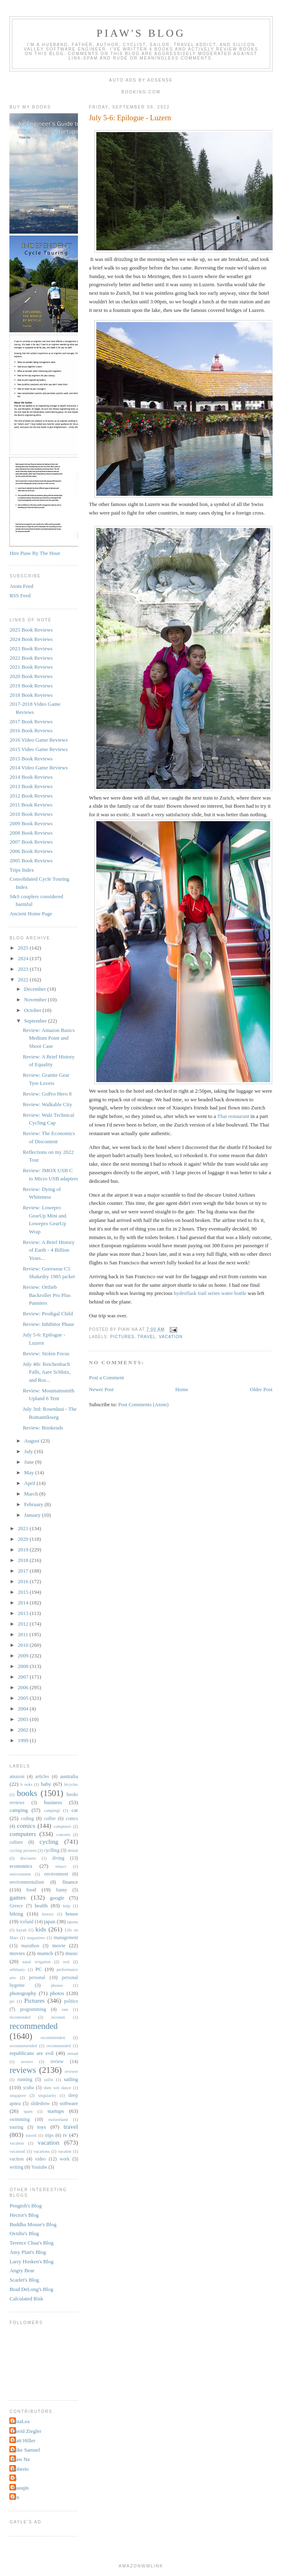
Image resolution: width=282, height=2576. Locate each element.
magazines (36, 1937)
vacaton (64, 2151)
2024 (24, 958)
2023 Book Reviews (30, 648)
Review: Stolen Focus (46, 1353)
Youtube (39, 2167)
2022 (24, 979)
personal (37, 1977)
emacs (61, 1866)
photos (57, 1993)
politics (71, 2001)
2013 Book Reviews (30, 786)
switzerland (58, 2119)
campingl (52, 1810)
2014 (24, 1603)
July (29, 1451)
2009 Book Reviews (30, 823)
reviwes (71, 2071)
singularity (47, 2095)
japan (50, 1921)
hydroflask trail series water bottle (209, 1293)
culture (15, 1842)
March (31, 1494)
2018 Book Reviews (30, 695)
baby (46, 1784)
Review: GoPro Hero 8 (47, 1094)
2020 (24, 1539)
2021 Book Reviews (30, 667)
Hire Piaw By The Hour (34, 553)
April (30, 1483)
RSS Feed (20, 595)
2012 (24, 1624)
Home (181, 1389)
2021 (24, 1528)
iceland (26, 1921)
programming (33, 2009)
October (33, 1010)
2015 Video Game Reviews (38, 749)
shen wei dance (57, 2088)
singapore (17, 2095)
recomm (58, 2017)
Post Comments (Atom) (143, 1404)
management (65, 1937)
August (32, 1441)
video (40, 2159)
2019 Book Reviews (30, 686)
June (29, 1462)
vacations (41, 2151)
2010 (24, 1645)
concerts (63, 1834)
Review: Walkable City (47, 1104)
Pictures (122, 1336)
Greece (16, 1906)
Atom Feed (21, 586)
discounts (28, 1858)
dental (73, 1850)
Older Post (261, 1389)
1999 (24, 1740)
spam (28, 2111)
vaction (16, 2159)
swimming (19, 2119)
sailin (48, 2079)
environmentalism (26, 1882)
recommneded (59, 2046)
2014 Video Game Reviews (38, 767)
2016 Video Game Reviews (38, 740)
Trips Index (21, 870)
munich (45, 1953)
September (36, 1021)
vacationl (17, 2151)
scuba (28, 2087)
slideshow (40, 2103)
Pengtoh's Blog (25, 2206)
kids (41, 1929)
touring (16, 2127)
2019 (24, 1549)
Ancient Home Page (30, 913)
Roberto (20, 2469)
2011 (24, 1634)
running (25, 2079)
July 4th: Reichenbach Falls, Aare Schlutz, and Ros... (47, 1372)
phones (57, 1985)
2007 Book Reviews (30, 842)
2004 (24, 1709)
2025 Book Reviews (30, 630)
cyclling (52, 1850)
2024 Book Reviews (30, 639)
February (34, 1504)
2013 (24, 1613)
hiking (16, 1914)
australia (69, 1776)
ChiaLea (20, 2421)
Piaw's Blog (141, 33)
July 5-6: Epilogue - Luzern (130, 118)
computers (22, 1833)
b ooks (26, 1784)
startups (55, 2111)
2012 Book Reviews (30, 796)
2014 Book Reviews (30, 777)
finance (70, 1882)
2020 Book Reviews (30, 676)
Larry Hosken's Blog (31, 2261)
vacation (170, 1336)
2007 (24, 1677)
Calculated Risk (26, 2298)
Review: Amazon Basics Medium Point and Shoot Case (49, 1038)
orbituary (17, 1969)
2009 (24, 1656)
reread (72, 2053)
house (72, 1914)
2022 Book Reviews (30, 658)
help (66, 1906)
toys (41, 2127)
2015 (24, 1592)
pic (12, 2001)
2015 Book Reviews (30, 759)
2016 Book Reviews (30, 730)
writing (16, 2167)
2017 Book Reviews (30, 721)
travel (147, 1336)
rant (65, 2009)
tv (65, 2135)
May (29, 1472)
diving (58, 1858)
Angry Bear (21, 2270)
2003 (24, 1719)
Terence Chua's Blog (31, 2243)
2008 (24, 1666)
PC (39, 1969)
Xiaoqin (20, 2488)
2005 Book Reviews (30, 860)
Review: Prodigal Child (48, 1313)
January (33, 1515)
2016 (24, 1581)
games (17, 1897)
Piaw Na (20, 2459)
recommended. (53, 2037)
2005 (24, 1698)
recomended (19, 2017)
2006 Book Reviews (30, 851)
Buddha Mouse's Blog (32, 2224)
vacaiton (16, 2143)
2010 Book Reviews (30, 814)
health (41, 1905)
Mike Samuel (25, 2450)
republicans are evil (31, 2053)
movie (59, 1945)
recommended (33, 2025)
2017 (24, 1571)
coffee (50, 1818)
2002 (24, 1730)
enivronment (20, 1874)
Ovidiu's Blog (24, 2233)
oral (66, 1962)
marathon (30, 1946)
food (31, 1890)
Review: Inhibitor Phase (48, 1324)
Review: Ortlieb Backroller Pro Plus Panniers (47, 1295)
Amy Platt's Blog (27, 2252)
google (57, 1898)
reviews (22, 2069)
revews (27, 2061)
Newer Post (101, 1389)
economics (20, 1866)
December (35, 989)
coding (27, 1818)
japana (72, 1922)
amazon (16, 1776)
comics (26, 1825)
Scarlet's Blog (24, 2280)
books (27, 1793)
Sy (14, 2478)
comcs (72, 1818)
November (36, 999)
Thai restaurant (233, 1116)
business (53, 1802)
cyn (15, 2497)
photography (22, 1993)
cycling (49, 1841)
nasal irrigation (36, 1962)
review (57, 2061)
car (74, 1810)
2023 (24, 969)
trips (49, 2135)
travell (31, 2135)
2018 (24, 1560)
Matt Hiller (23, 2440)
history (48, 1914)
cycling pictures (22, 1850)
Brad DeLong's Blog (31, 2289)
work (64, 2159)
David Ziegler (26, 2431)
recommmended (23, 2046)
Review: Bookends (43, 1428)
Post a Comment (106, 1377)
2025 (24, 948)
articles (42, 1776)
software (69, 2103)
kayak (21, 1930)
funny (61, 1890)
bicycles (71, 1784)
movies (17, 1953)
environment (56, 1874)
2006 (24, 1687)
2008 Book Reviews (30, 833)
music (71, 1953)
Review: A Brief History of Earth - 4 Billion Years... (49, 1250)
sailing (71, 2079)
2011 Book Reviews (30, 805)
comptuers (62, 1826)
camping (18, 1810)
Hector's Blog (23, 2215)
